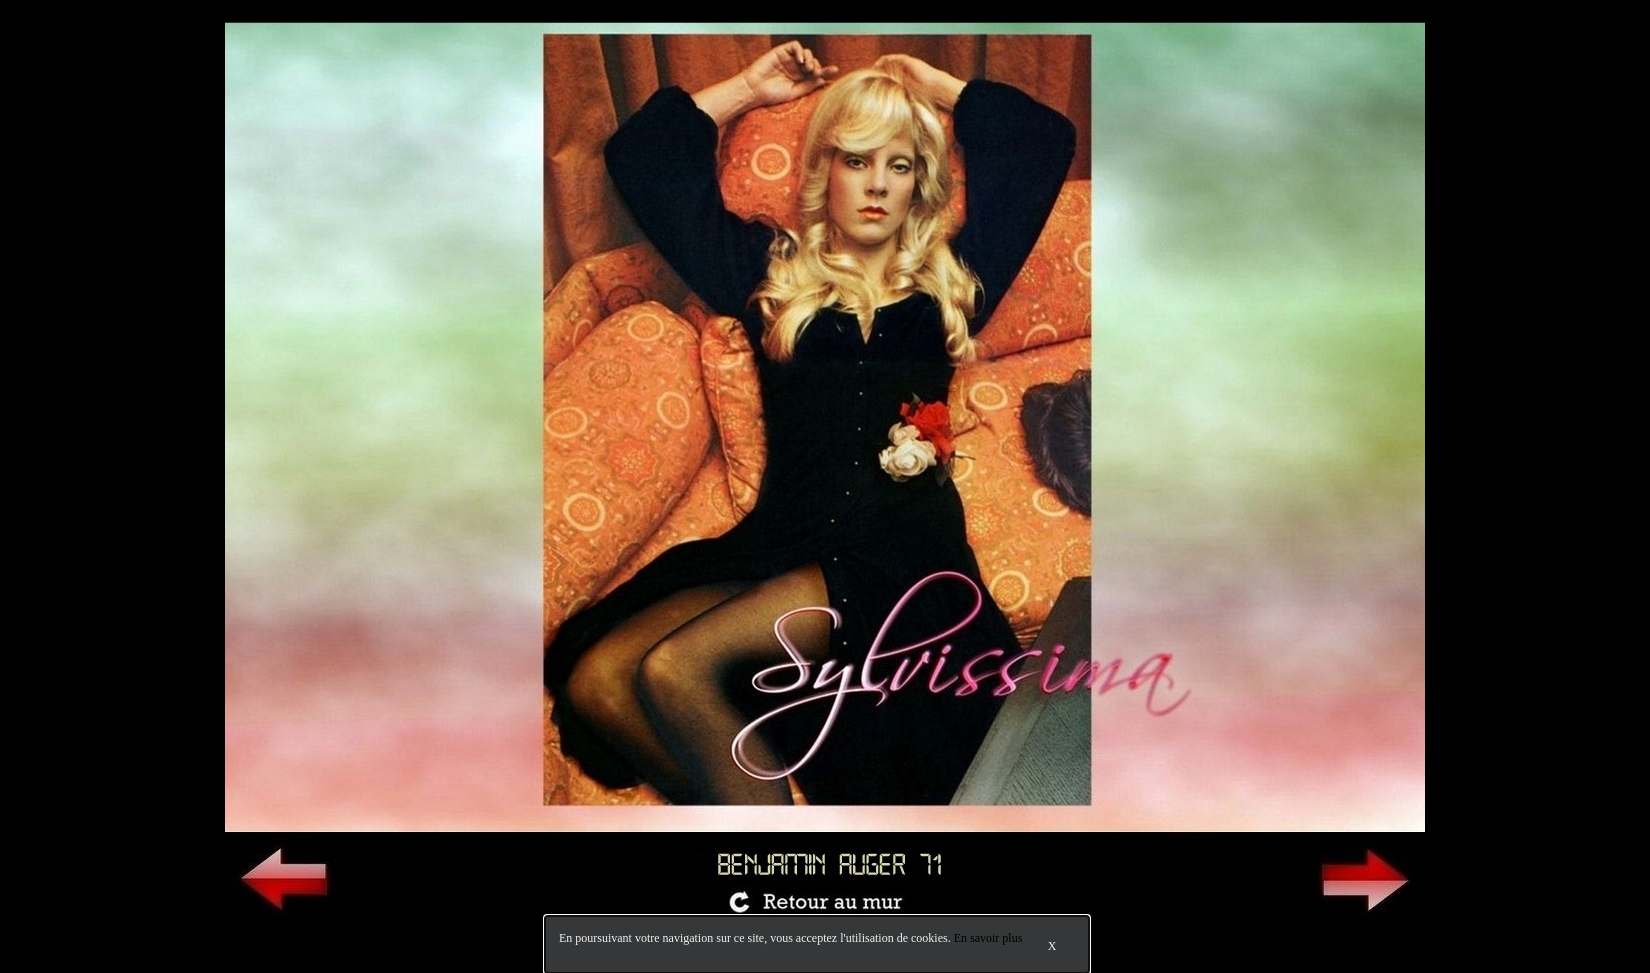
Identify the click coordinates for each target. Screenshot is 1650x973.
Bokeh (1624, 941)
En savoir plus (988, 938)
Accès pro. (139, 941)
